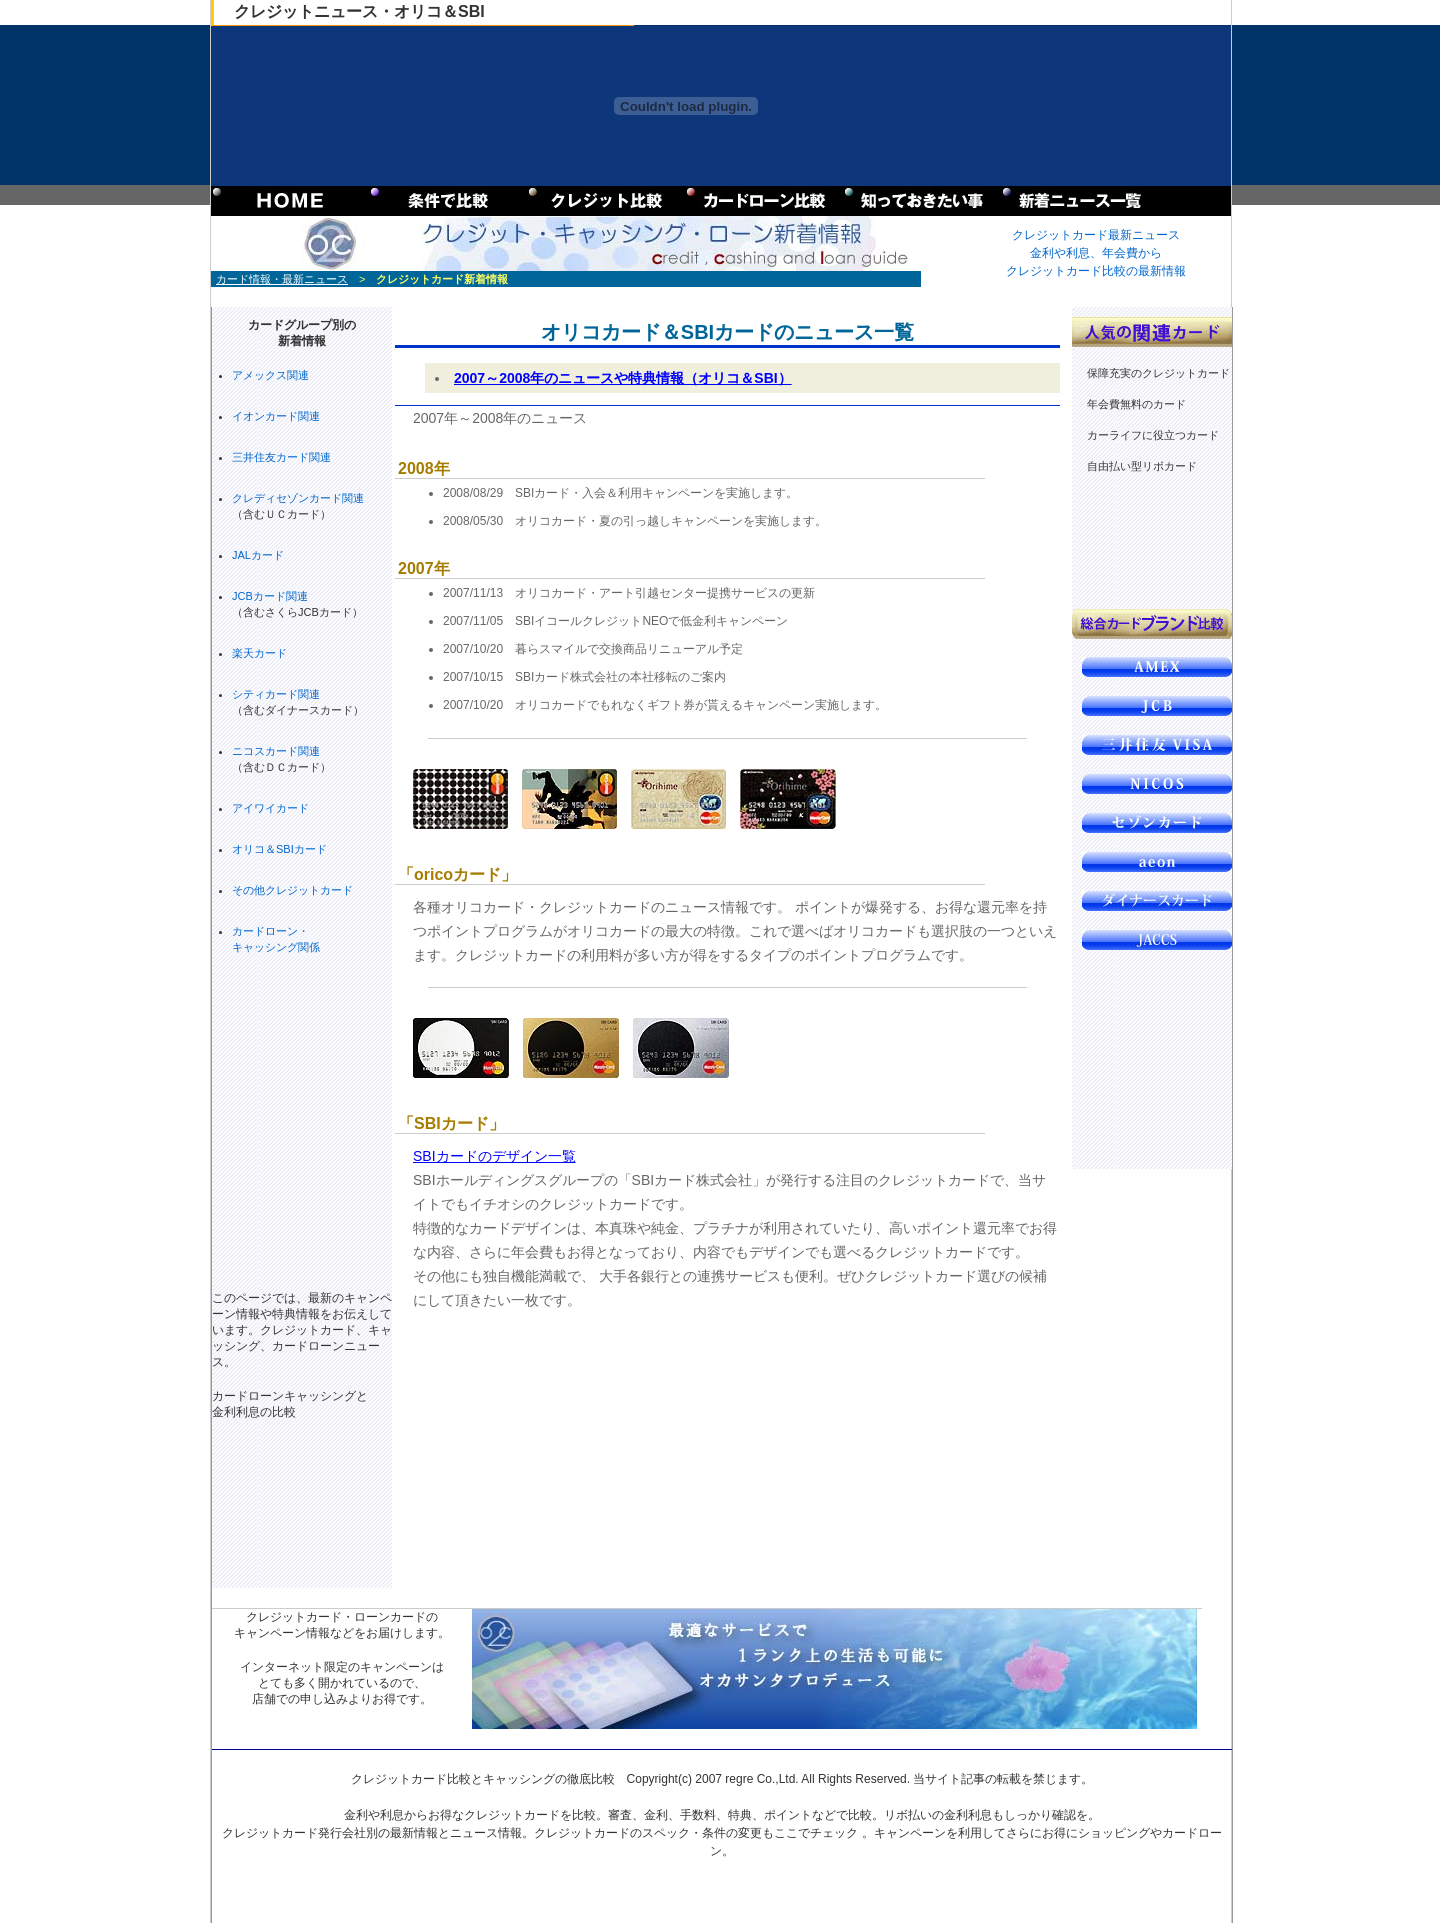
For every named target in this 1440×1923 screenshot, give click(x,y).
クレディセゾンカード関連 (298, 498)
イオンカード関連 (276, 416)
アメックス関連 (270, 375)
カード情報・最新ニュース (282, 279)
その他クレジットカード (292, 890)
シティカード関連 (276, 694)
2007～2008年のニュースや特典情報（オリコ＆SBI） (623, 378)
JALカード (258, 555)
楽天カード (259, 653)
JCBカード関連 (270, 596)
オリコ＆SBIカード (279, 849)
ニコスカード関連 (276, 751)
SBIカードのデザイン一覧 (494, 1156)
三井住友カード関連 (281, 457)
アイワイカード (270, 808)
